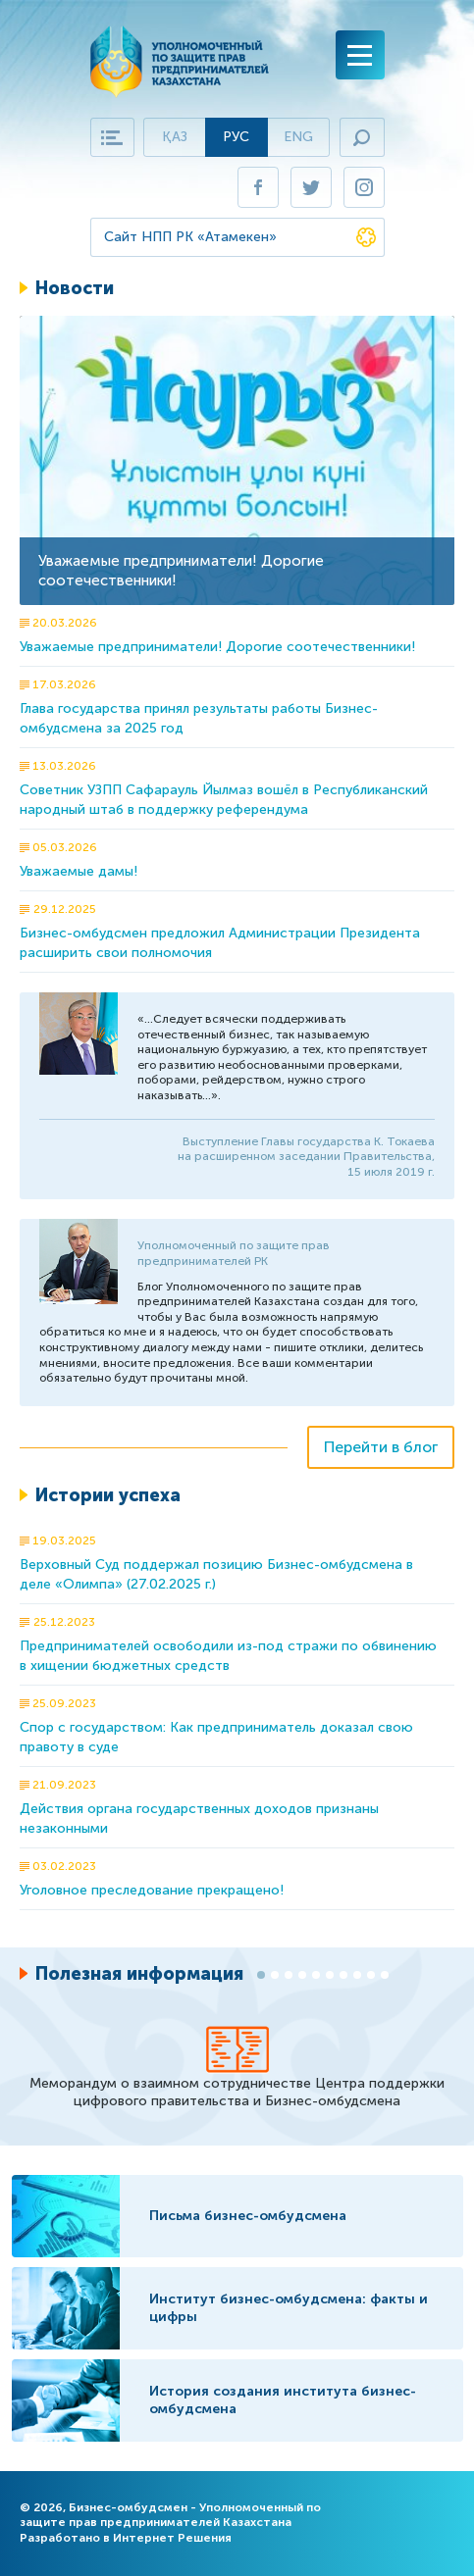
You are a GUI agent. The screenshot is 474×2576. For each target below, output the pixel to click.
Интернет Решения (172, 2538)
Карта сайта (112, 137)
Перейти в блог (381, 1447)
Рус (236, 136)
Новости (74, 288)
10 (385, 1975)
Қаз (174, 136)
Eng (298, 136)
